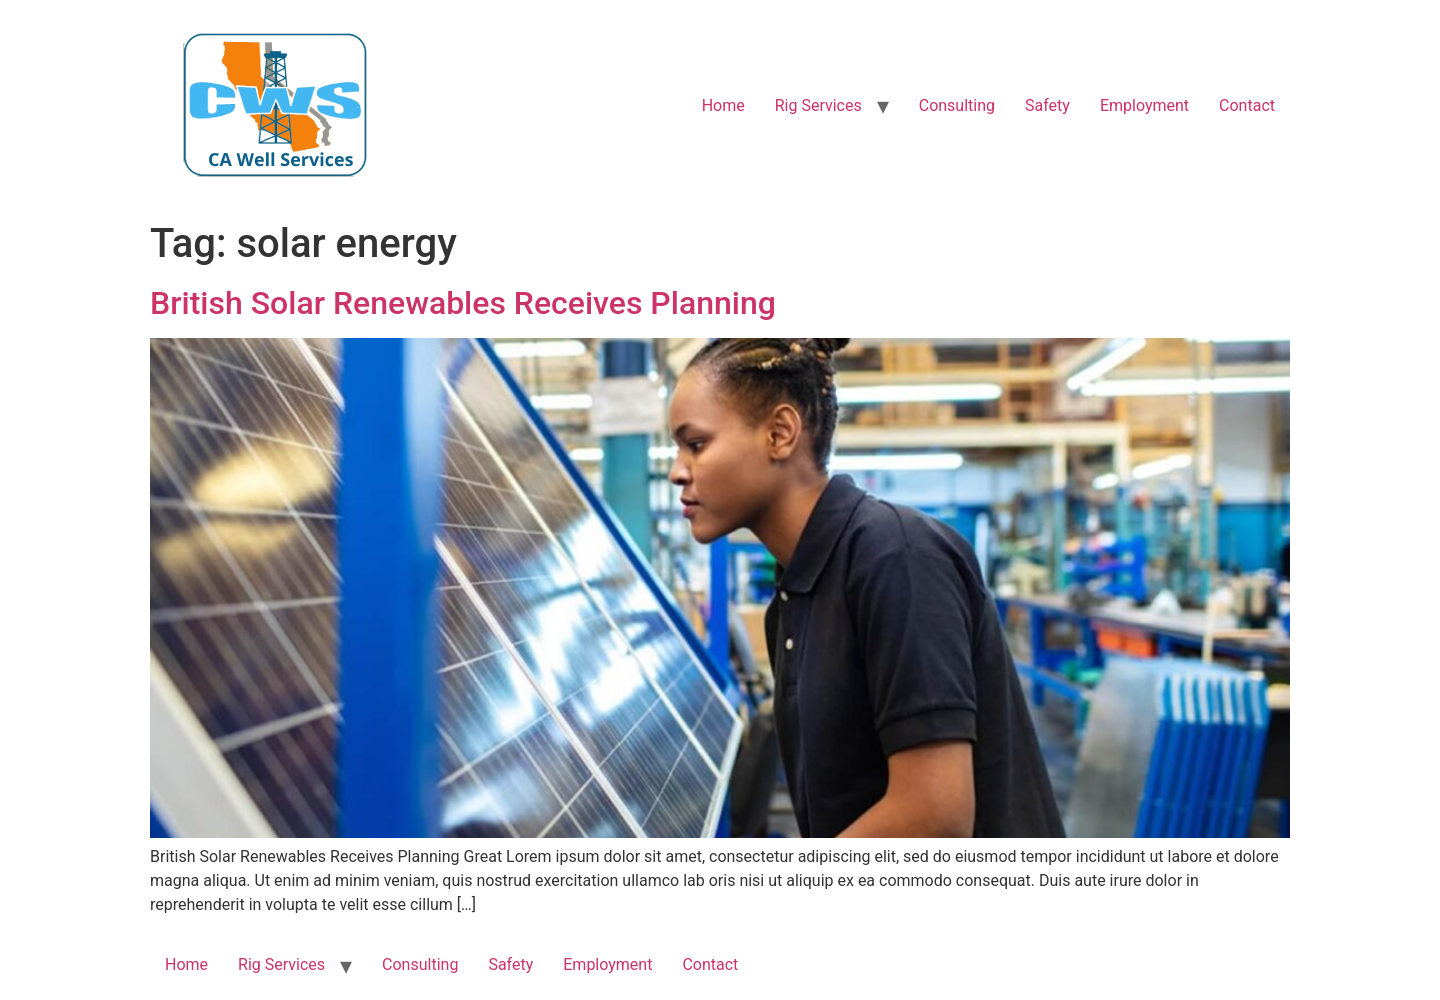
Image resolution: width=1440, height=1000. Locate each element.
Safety (1047, 105)
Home (723, 105)
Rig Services (818, 105)
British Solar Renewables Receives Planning (463, 303)
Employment (1144, 105)
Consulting (957, 105)
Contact (1247, 105)
